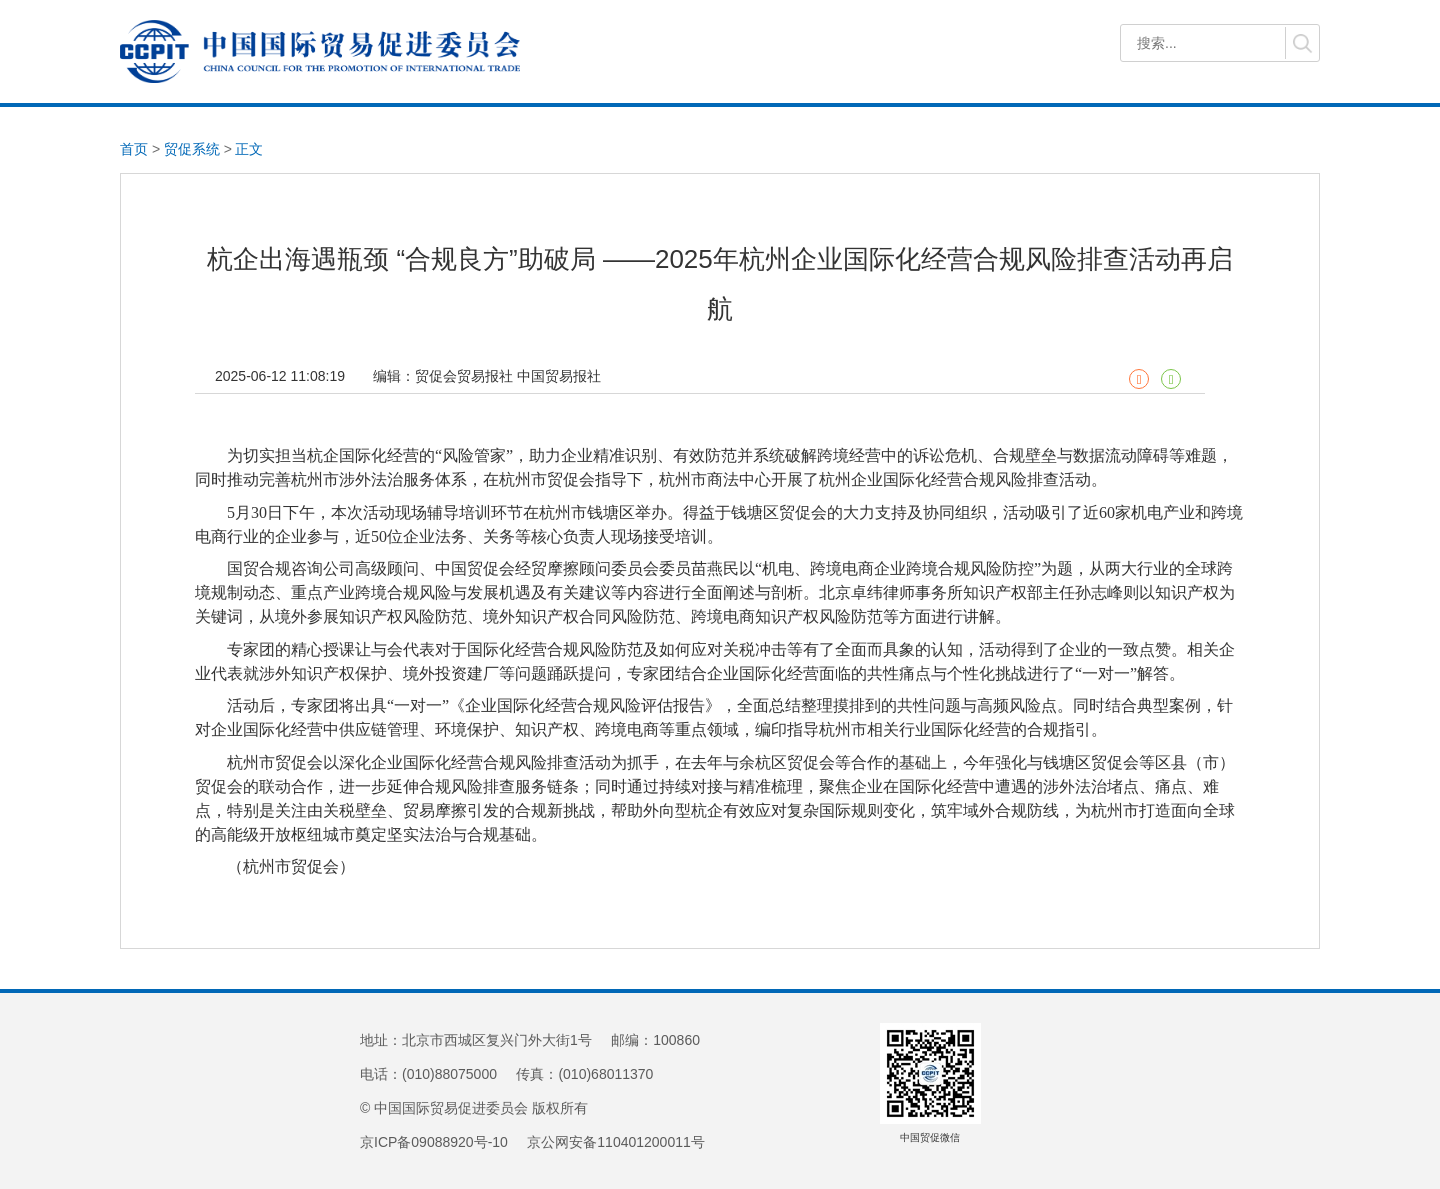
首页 (134, 149)
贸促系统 (192, 149)
